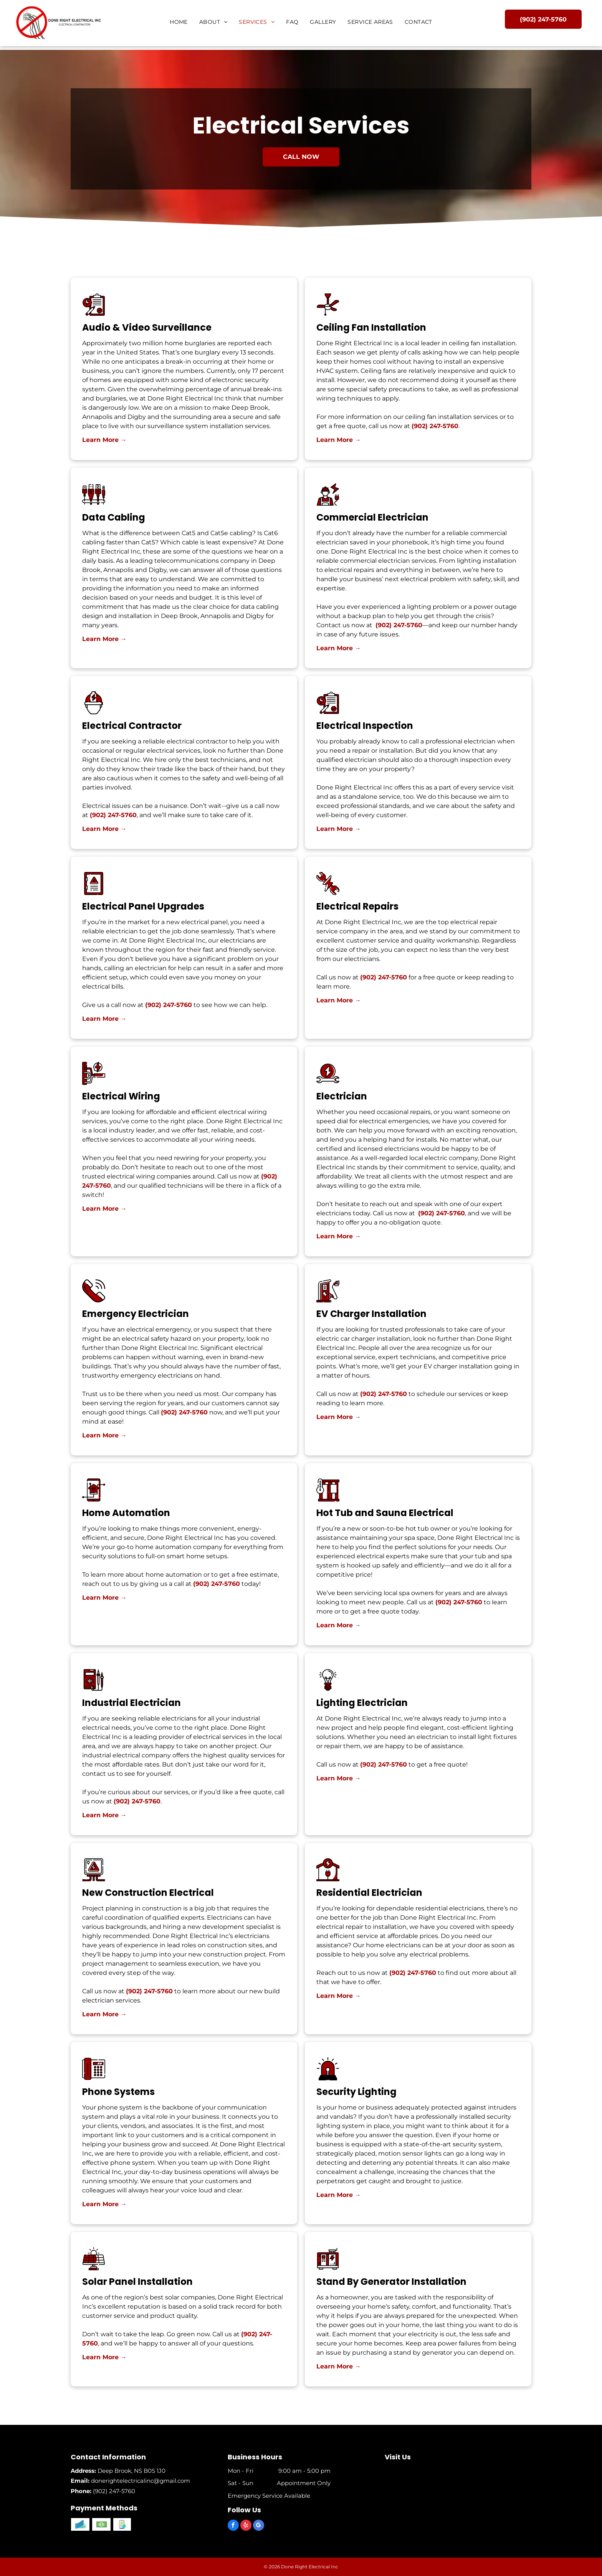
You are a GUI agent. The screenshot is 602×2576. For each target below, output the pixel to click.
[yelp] (245, 2526)
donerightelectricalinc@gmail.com (140, 2480)
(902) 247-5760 (435, 510)
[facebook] (233, 2526)
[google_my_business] (258, 2526)
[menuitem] (179, 22)
